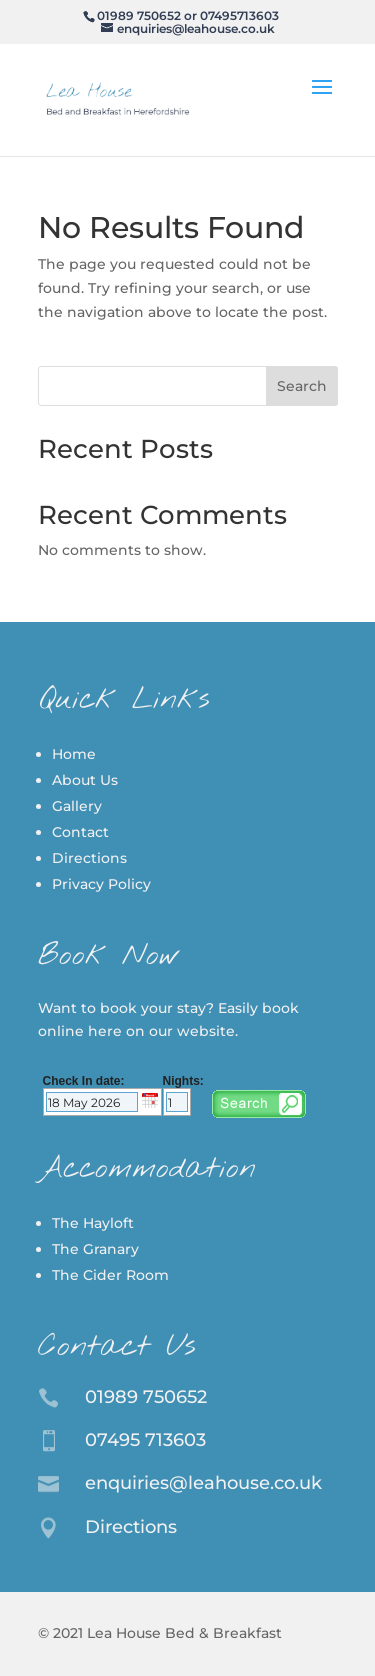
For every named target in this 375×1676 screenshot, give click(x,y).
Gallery (77, 806)
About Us (85, 780)
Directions (89, 858)
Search (302, 386)
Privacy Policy (101, 884)
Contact (80, 832)
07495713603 (239, 15)
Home (74, 754)
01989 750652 (139, 15)
